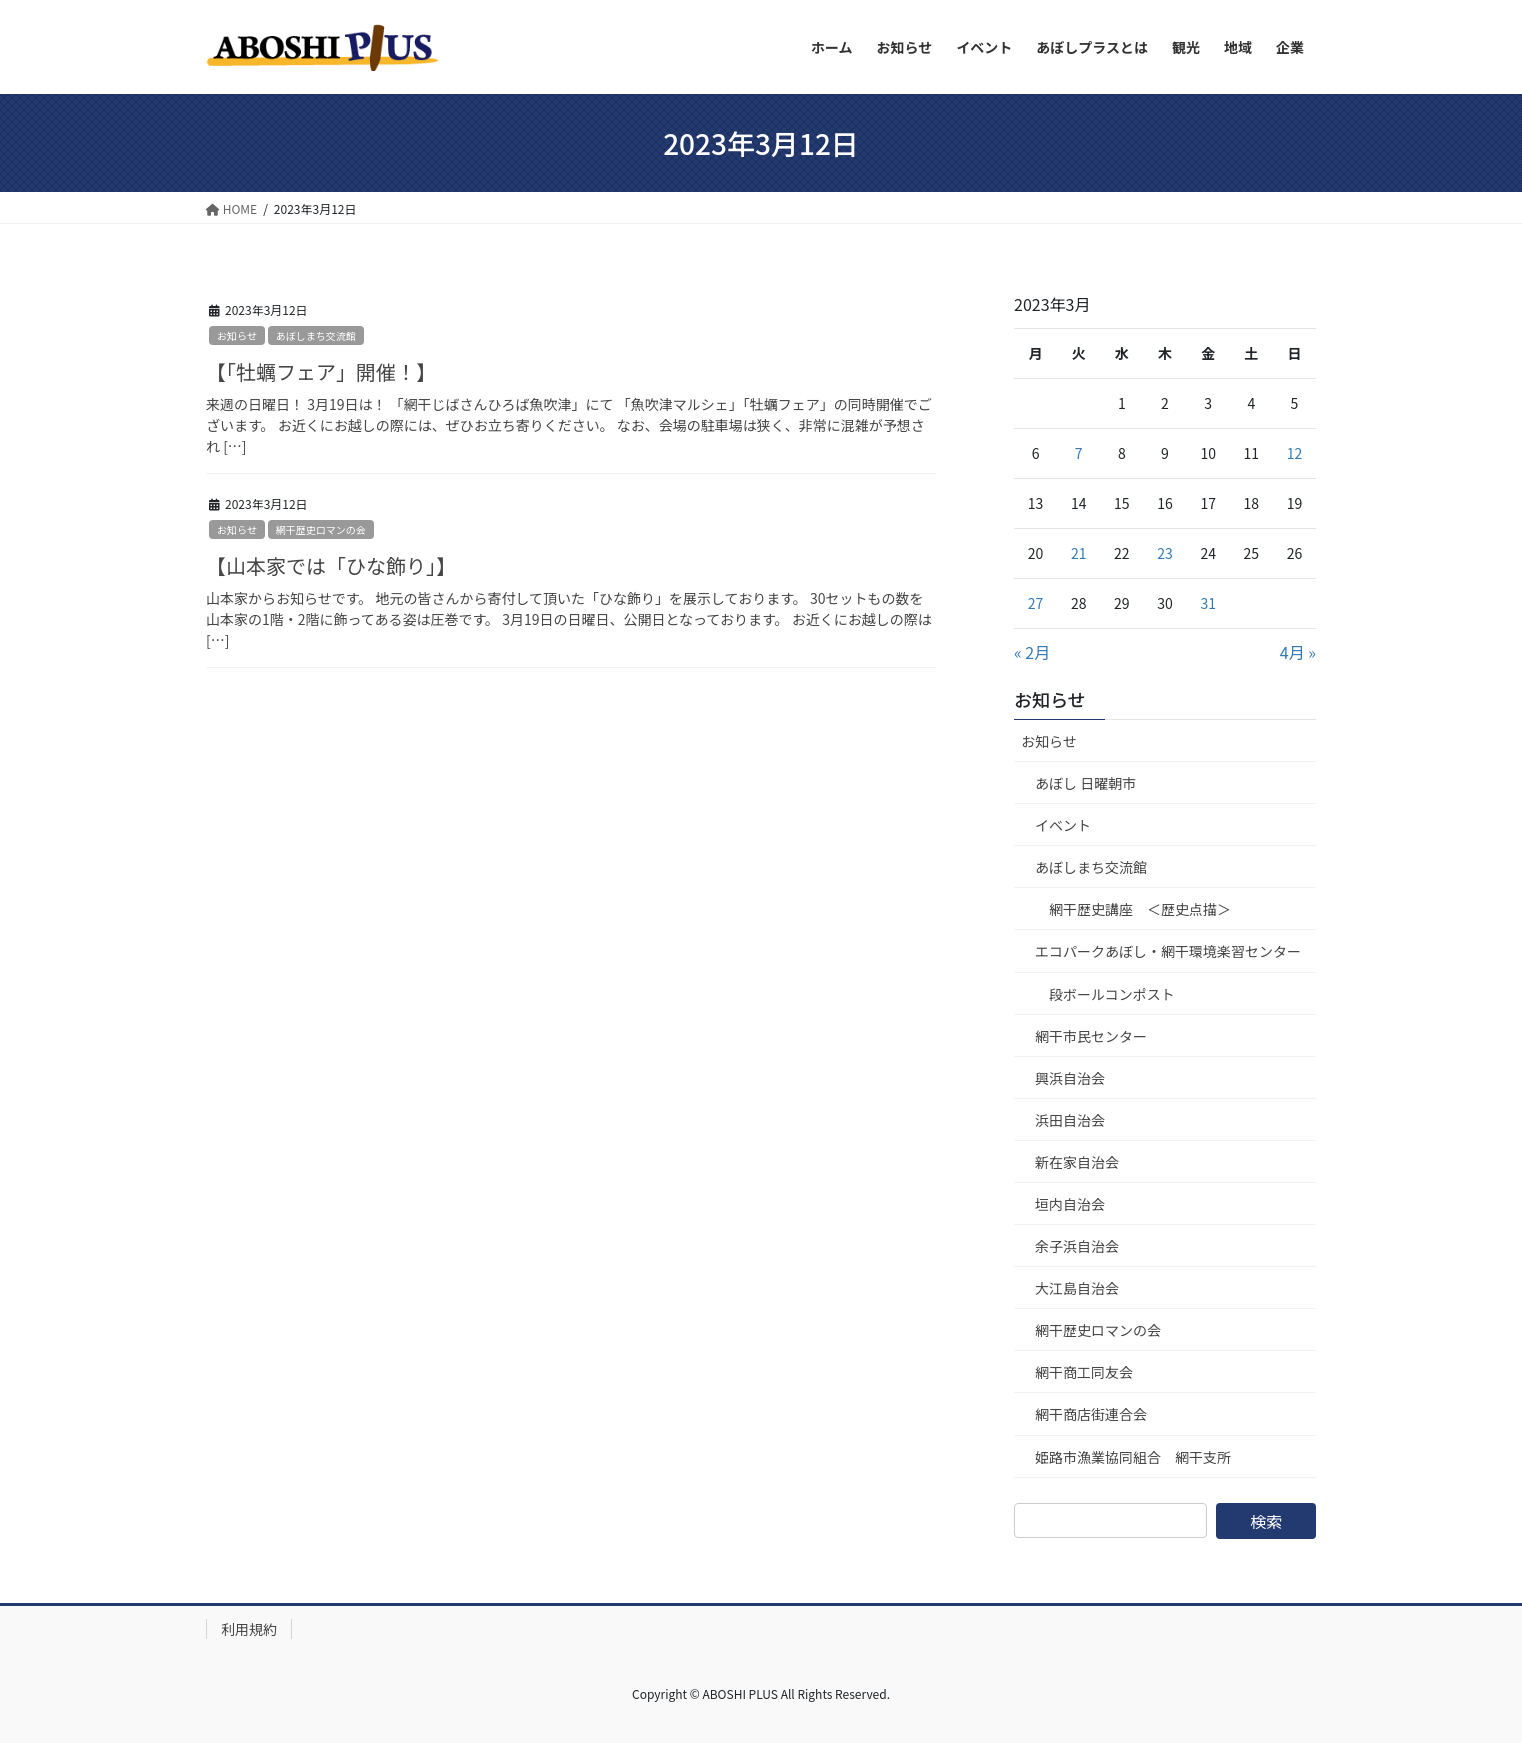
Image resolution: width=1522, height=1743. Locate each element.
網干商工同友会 (1084, 1372)
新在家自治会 (1077, 1162)
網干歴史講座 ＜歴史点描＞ (1140, 909)
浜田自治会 (1070, 1120)
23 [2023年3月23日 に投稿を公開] (1165, 553)
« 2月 (1032, 652)
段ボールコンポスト (1112, 994)
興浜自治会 (1070, 1078)
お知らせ (237, 335)
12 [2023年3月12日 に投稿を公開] (1295, 453)
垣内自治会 (1070, 1204)
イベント (1063, 825)
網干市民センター (1091, 1036)
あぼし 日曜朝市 (1085, 783)
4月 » (1298, 652)
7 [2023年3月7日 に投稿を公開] (1079, 453)
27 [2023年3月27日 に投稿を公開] (1036, 603)
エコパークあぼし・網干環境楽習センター (1168, 951)
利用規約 (249, 1629)
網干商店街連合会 (1091, 1414)
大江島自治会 (1077, 1288)
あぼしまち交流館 (316, 335)
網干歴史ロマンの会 (321, 529)
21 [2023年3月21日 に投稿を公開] (1079, 553)
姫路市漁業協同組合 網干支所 (1133, 1457)
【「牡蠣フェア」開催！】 (321, 371)
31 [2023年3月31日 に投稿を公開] (1208, 603)
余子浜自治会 (1077, 1246)
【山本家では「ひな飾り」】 (331, 565)
